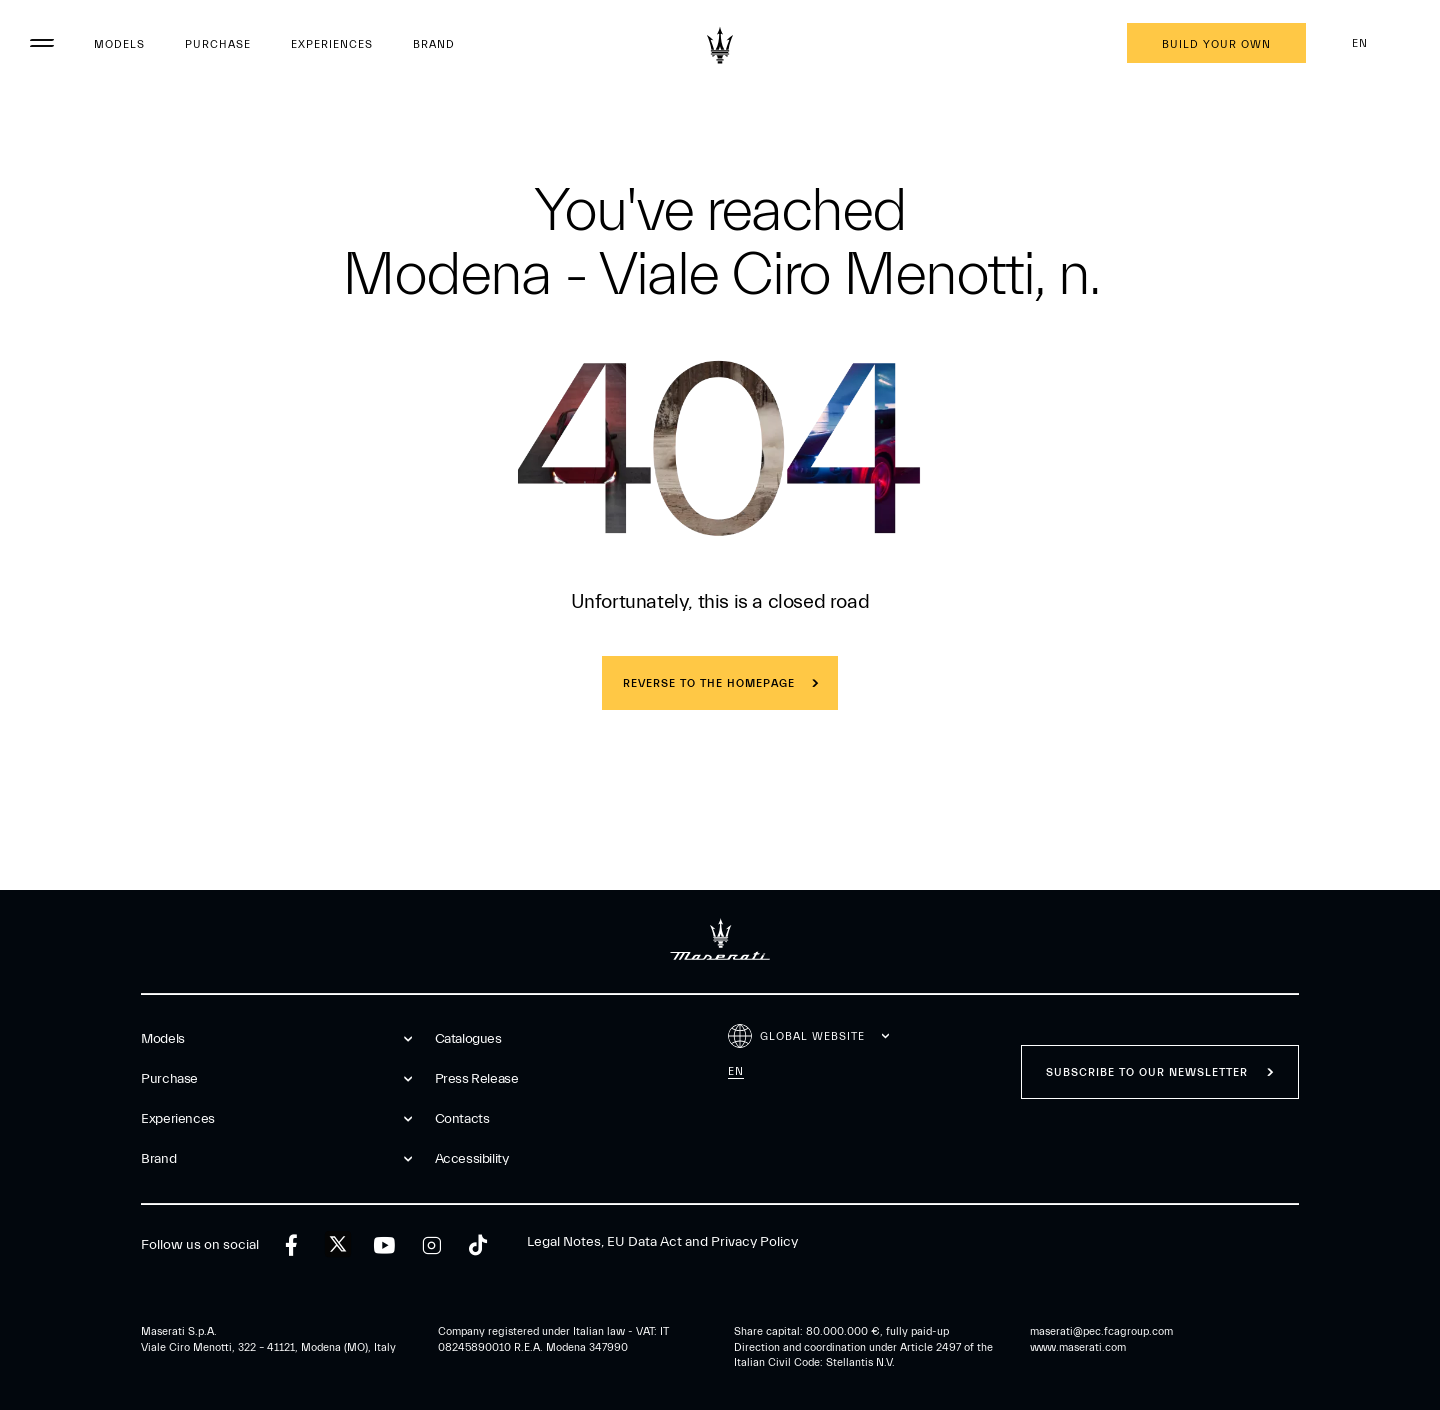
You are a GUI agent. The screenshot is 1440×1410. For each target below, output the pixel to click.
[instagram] (431, 1245)
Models (119, 44)
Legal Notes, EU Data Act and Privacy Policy (662, 1242)
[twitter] (338, 1245)
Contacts (462, 1119)
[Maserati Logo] (720, 45)
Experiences (332, 44)
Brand (434, 44)
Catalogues (468, 1039)
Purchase (218, 44)
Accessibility (472, 1159)
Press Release (477, 1079)
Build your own (1216, 44)
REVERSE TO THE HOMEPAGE (709, 683)
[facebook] (291, 1245)
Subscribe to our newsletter (1147, 1072)
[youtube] (384, 1245)
